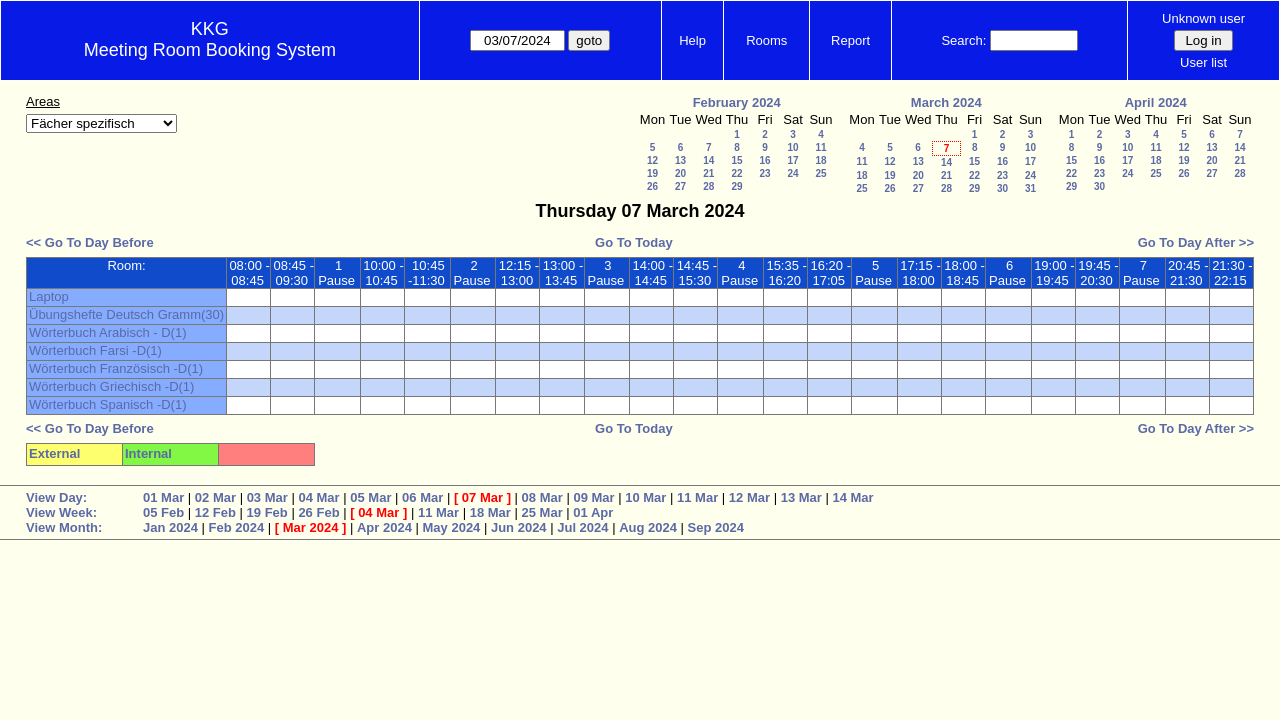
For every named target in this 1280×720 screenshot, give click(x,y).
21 (708, 173)
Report (850, 40)
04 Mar (318, 497)
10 (792, 147)
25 (820, 173)
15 (736, 160)
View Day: (56, 497)
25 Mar (542, 512)
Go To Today (634, 242)
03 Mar (267, 497)
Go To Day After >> (1196, 242)
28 (708, 186)
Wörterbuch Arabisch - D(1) (108, 332)
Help (692, 40)
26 (652, 186)
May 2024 (452, 527)
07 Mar (482, 497)
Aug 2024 (648, 527)
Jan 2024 (170, 527)
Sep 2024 (716, 527)
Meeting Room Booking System (210, 50)
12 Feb (215, 512)
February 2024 (737, 102)
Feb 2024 (237, 527)
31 (1030, 188)
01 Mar (163, 497)
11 (820, 147)
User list (1203, 62)
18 (820, 160)
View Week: (61, 512)
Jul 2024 (582, 527)
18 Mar (490, 512)
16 (764, 160)
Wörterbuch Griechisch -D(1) (111, 386)
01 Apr (593, 512)
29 (736, 186)
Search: (963, 40)
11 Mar (697, 497)
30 (1002, 188)
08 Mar (542, 497)
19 (652, 173)
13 (680, 160)
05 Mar (370, 497)
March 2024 (946, 102)
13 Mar (801, 497)
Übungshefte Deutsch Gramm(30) (126, 314)
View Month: (64, 527)
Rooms (766, 40)
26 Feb (318, 512)
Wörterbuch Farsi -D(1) (95, 350)
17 (792, 160)
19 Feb (267, 512)
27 (680, 186)
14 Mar (852, 497)
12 (652, 160)
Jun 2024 (519, 527)
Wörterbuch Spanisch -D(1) (108, 404)
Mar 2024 (311, 527)
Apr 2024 (384, 527)
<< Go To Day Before (90, 242)
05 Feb (163, 512)
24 (792, 173)
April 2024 (1156, 102)
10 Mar (645, 497)
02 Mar (215, 497)
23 (764, 173)
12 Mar (749, 497)
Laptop (49, 296)
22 (736, 173)
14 (708, 160)
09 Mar (593, 497)
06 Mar (422, 497)
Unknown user (1203, 18)
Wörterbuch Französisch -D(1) (116, 368)
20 (680, 173)
